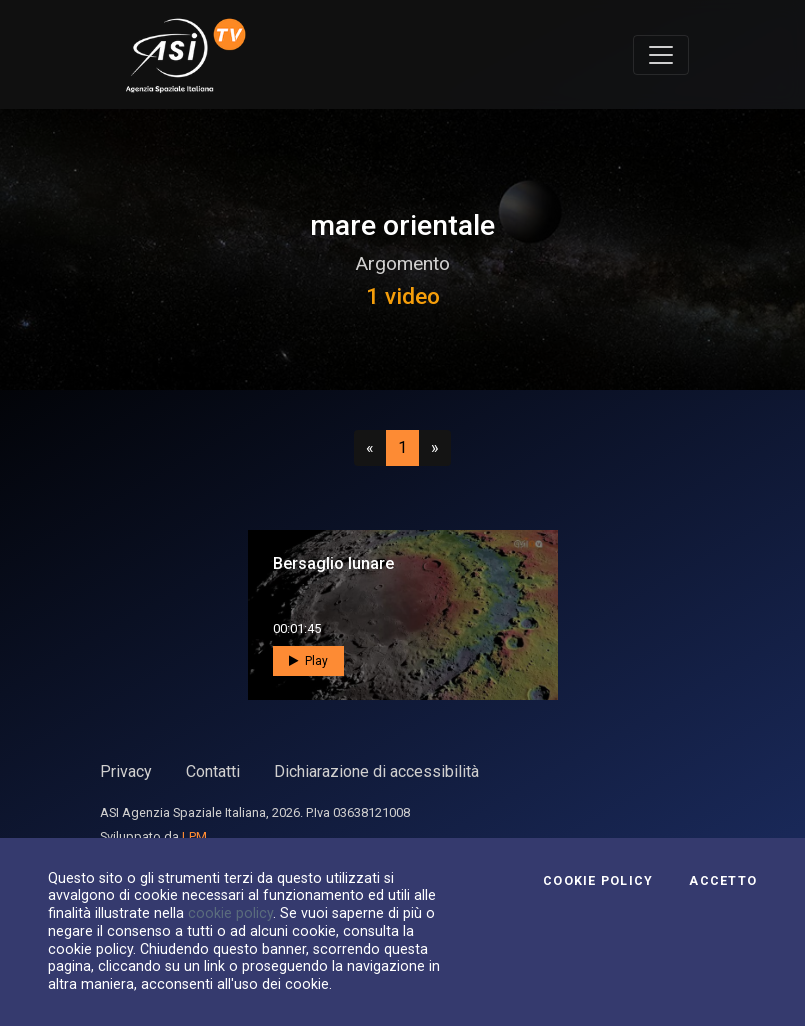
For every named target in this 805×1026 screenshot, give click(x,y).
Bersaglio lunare (333, 563)
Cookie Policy (598, 881)
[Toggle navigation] (661, 55)
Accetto (723, 881)
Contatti (213, 771)
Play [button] (308, 661)
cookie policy (230, 913)
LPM (194, 836)
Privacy (126, 771)
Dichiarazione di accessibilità (376, 771)
